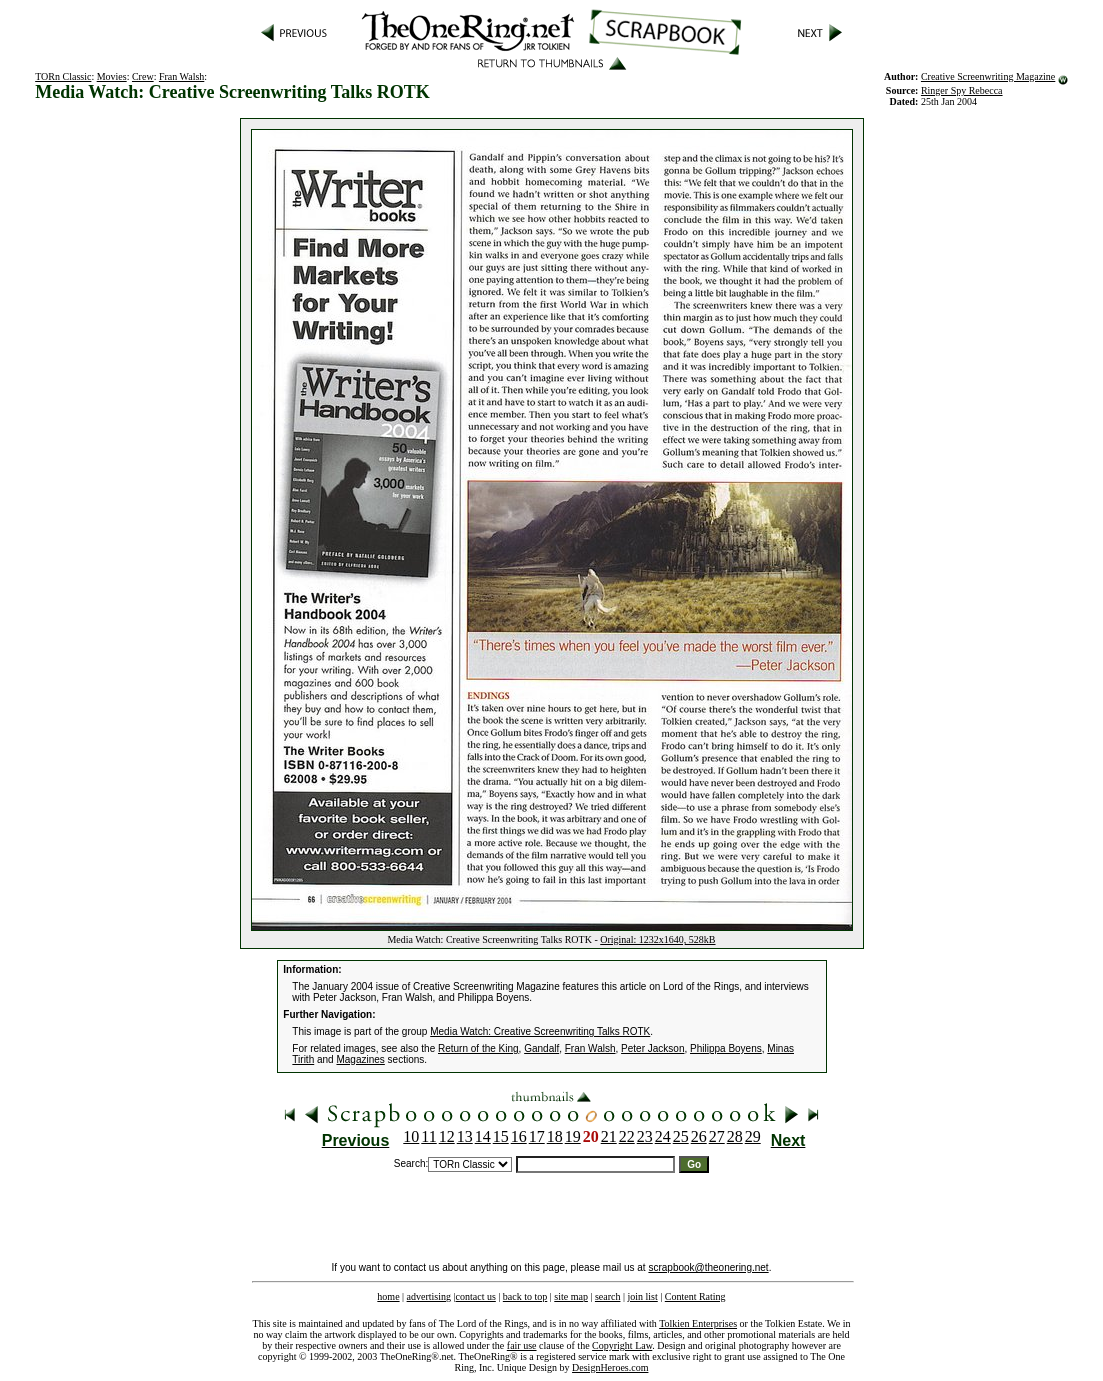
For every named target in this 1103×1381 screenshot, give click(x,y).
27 (717, 1136)
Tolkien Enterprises (698, 1323)
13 (465, 1136)
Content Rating (695, 1296)
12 (447, 1136)
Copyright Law (622, 1345)
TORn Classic (63, 76)
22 (627, 1136)
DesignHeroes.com (610, 1367)
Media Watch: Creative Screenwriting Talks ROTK (540, 1031)
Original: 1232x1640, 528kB (657, 939)
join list (642, 1296)
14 (483, 1136)
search (608, 1296)
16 (519, 1136)
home (388, 1296)
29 (753, 1136)
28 (735, 1136)
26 (699, 1136)
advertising (429, 1296)
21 (609, 1136)
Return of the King (478, 1048)
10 (411, 1136)
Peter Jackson (652, 1048)
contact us (476, 1296)
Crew (143, 76)
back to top (525, 1296)
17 (537, 1136)
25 (681, 1136)
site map (571, 1296)
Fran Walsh (181, 76)
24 (663, 1136)
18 (555, 1136)
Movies (112, 76)
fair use (522, 1345)
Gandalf (541, 1048)
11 (428, 1136)
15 (501, 1136)
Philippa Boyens (726, 1048)
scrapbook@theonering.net (708, 1267)
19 (573, 1136)
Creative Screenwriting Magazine (988, 76)
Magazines (360, 1059)
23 (645, 1136)
